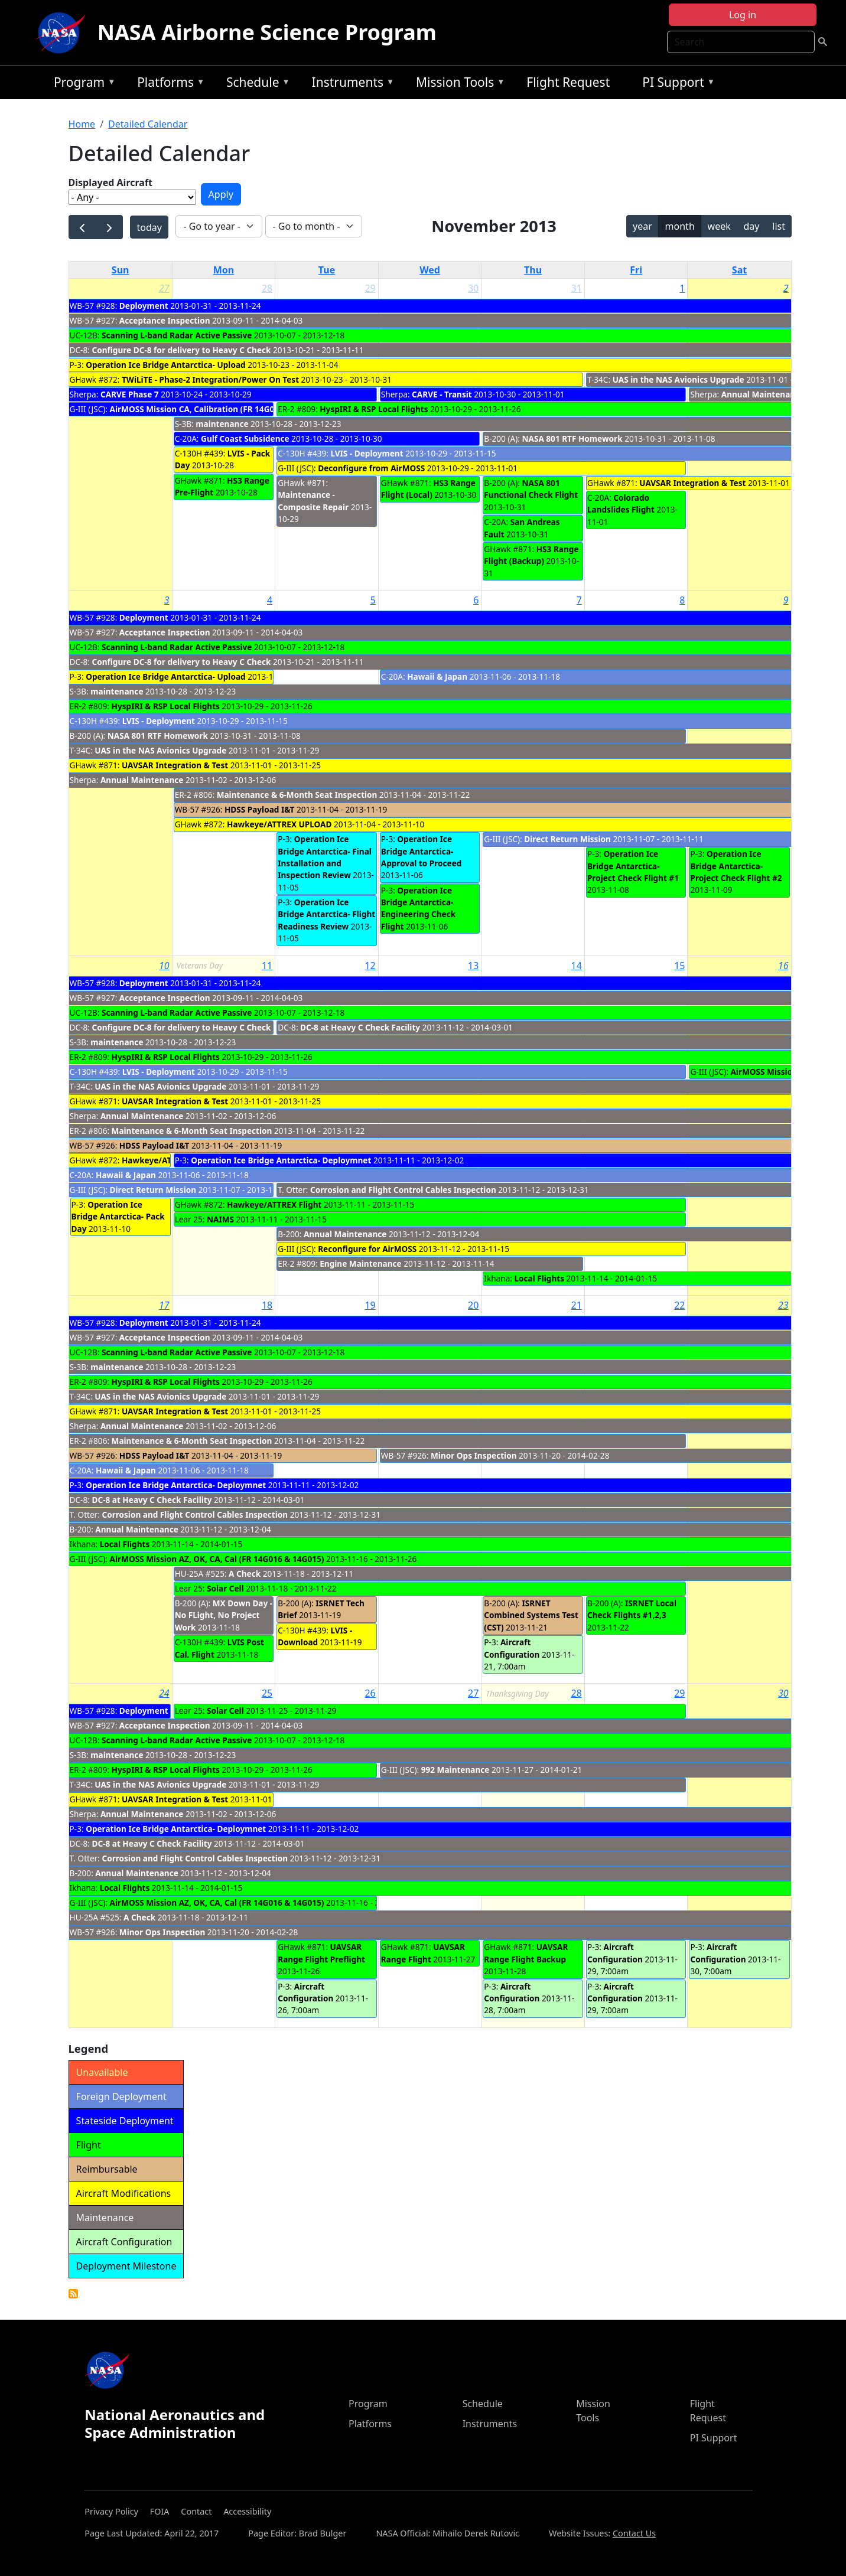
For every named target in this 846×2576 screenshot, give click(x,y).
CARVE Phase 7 (129, 394)
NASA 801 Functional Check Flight (531, 488)
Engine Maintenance (360, 1263)
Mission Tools (457, 84)
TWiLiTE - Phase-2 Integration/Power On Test (210, 379)
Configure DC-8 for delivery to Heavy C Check (182, 350)
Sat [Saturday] (739, 269)
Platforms (167, 84)
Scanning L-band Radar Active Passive (177, 335)
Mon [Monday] (224, 269)
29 (370, 288)
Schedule (255, 84)
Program (82, 84)
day (752, 226)
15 (679, 965)
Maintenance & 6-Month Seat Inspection (297, 794)
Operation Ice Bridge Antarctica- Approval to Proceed (421, 851)
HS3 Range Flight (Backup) (531, 554)
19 (370, 1305)
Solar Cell (225, 1588)
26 (370, 1693)
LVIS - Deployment (366, 453)
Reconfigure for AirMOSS (367, 1248)
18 (267, 1305)
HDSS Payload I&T (259, 809)
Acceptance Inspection (164, 320)
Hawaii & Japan (437, 676)
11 (267, 965)
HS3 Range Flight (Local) (428, 488)
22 (679, 1305)
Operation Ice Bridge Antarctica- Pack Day (118, 1216)
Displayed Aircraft (110, 182)
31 (576, 288)
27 (164, 288)
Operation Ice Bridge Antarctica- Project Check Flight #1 (633, 865)
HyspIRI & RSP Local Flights (374, 409)
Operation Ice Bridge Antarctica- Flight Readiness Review (326, 914)
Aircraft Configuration (511, 1647)
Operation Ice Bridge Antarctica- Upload (165, 364)
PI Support (675, 84)
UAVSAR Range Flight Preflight (321, 1952)
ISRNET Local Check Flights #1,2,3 (631, 1608)
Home (82, 124)
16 (783, 965)
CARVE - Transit (442, 394)
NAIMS (220, 1219)
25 (267, 1693)
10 (164, 965)
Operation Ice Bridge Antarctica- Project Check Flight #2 (736, 865)
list (778, 226)
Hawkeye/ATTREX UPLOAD (279, 824)
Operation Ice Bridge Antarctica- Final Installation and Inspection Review (325, 857)
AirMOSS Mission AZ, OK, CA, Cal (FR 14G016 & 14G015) (217, 1558)
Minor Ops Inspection (474, 1455)
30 (473, 288)
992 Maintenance (455, 1769)
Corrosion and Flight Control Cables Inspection (403, 1189)
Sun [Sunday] (120, 269)
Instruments (350, 84)
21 (576, 1305)
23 (783, 1305)
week (719, 226)
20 (473, 1305)
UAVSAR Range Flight (423, 1952)
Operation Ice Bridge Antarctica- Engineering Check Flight (418, 908)
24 (164, 1693)
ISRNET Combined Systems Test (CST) (531, 1615)
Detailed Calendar (147, 124)
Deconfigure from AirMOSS (371, 468)
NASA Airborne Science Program (267, 32)
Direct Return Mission (567, 838)
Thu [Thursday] (533, 269)
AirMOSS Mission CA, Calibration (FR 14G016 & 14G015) (218, 409)
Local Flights (539, 1278)
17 (164, 1305)
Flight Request (568, 82)
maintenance (222, 423)
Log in (742, 14)
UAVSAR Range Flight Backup (526, 1952)
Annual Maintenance (762, 394)
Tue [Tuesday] (326, 269)
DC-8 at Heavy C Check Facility (360, 1027)
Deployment (143, 305)
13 (473, 965)
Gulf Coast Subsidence (245, 438)
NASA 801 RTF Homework (573, 438)
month (680, 226)
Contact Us (634, 2533)
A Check (245, 1573)
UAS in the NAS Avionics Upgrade (678, 379)
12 (370, 965)
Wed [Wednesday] (429, 269)
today (149, 227)
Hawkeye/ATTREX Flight (274, 1204)
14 (576, 965)
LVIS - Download (315, 1636)
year (642, 226)
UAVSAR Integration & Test (692, 482)
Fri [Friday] (636, 269)
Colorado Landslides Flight (621, 503)
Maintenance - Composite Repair (313, 500)
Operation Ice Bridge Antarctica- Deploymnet (281, 1160)
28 (267, 288)
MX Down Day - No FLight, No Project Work (224, 1615)
